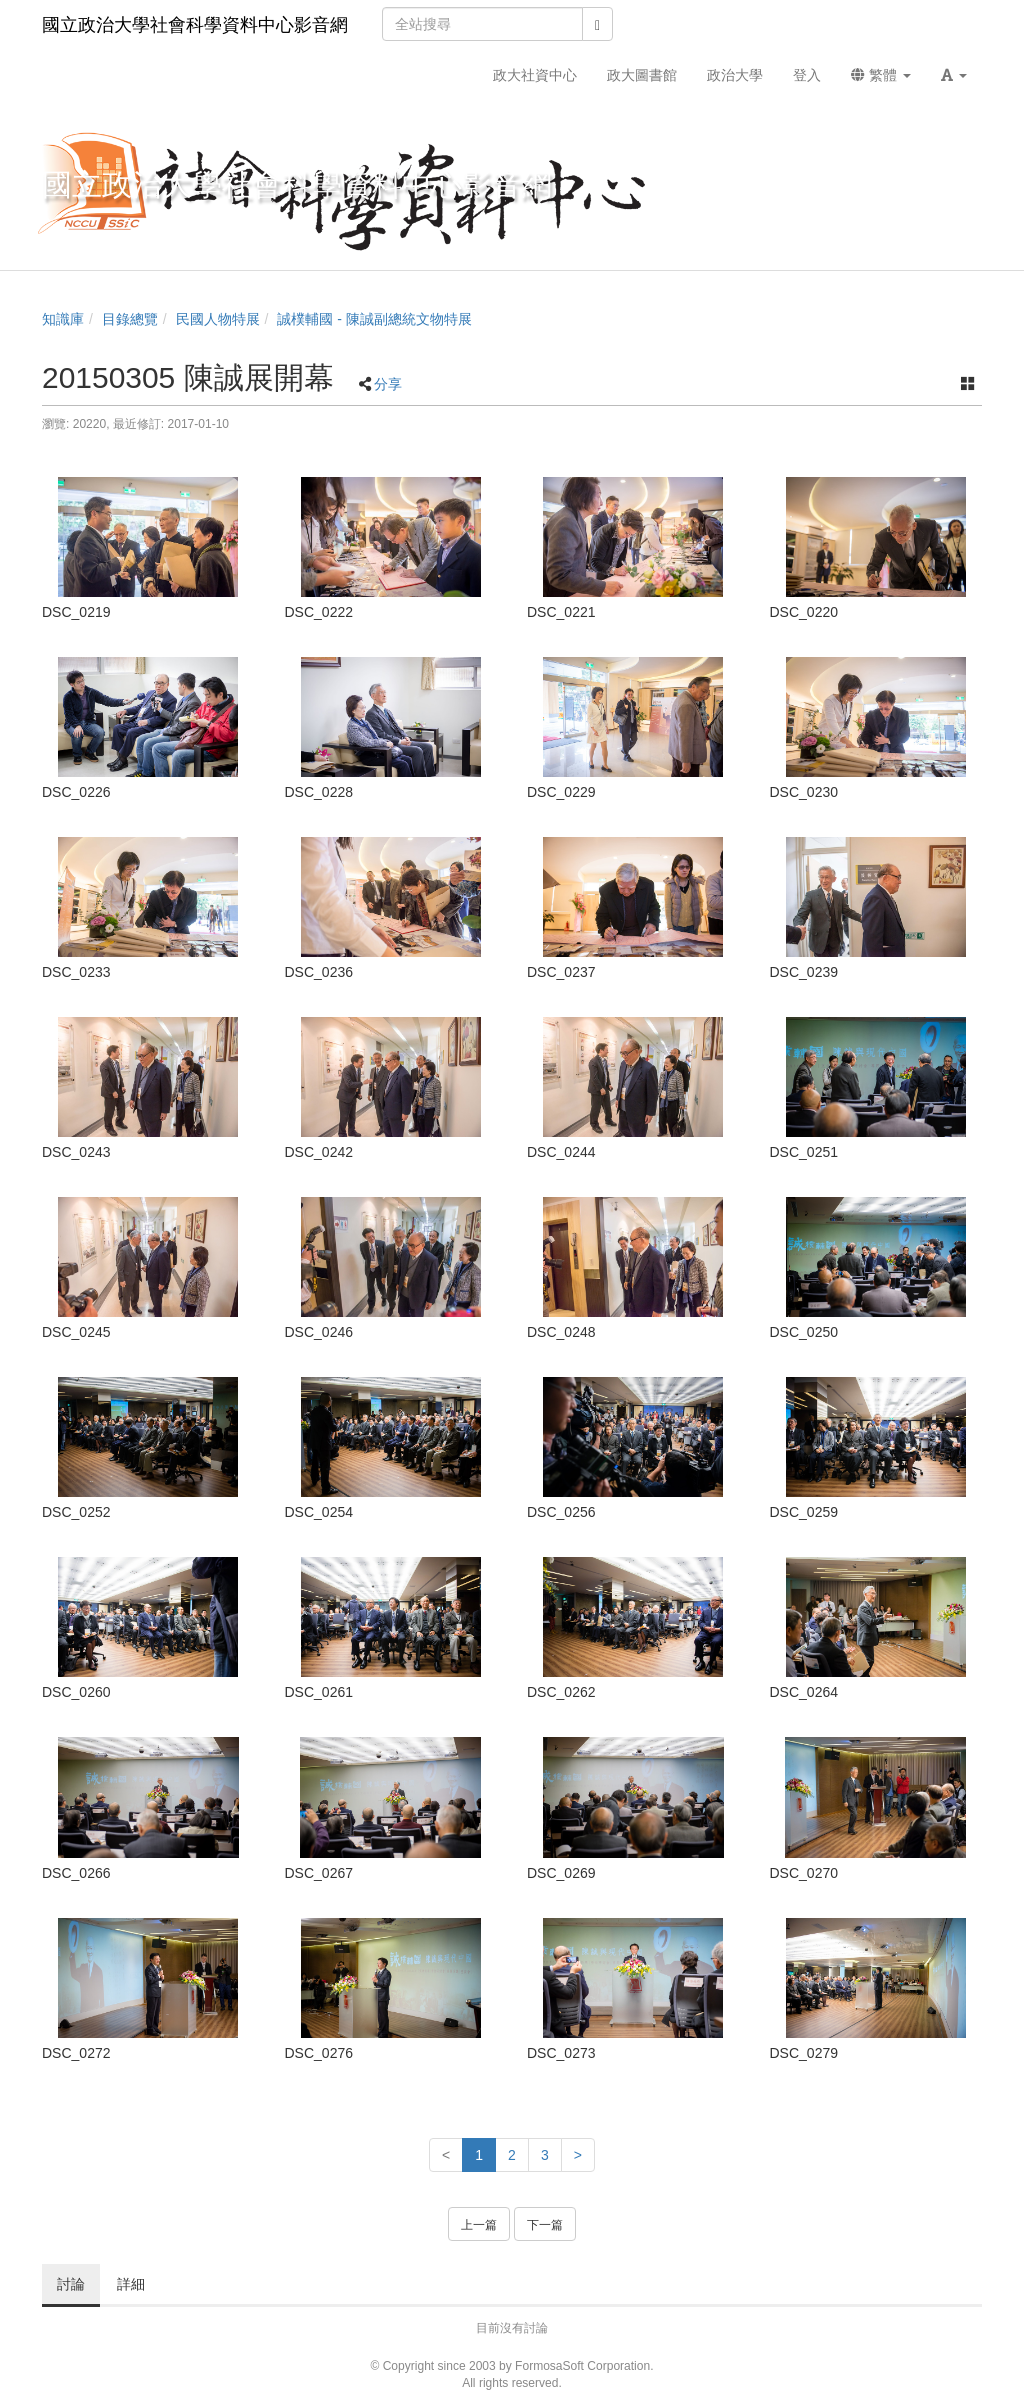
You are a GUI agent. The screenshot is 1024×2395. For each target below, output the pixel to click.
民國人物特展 (218, 319)
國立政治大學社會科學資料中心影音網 (195, 25)
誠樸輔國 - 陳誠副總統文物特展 (374, 319)
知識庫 (63, 319)
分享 (388, 384)
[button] (954, 75)
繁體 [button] (881, 75)
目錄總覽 (130, 319)
